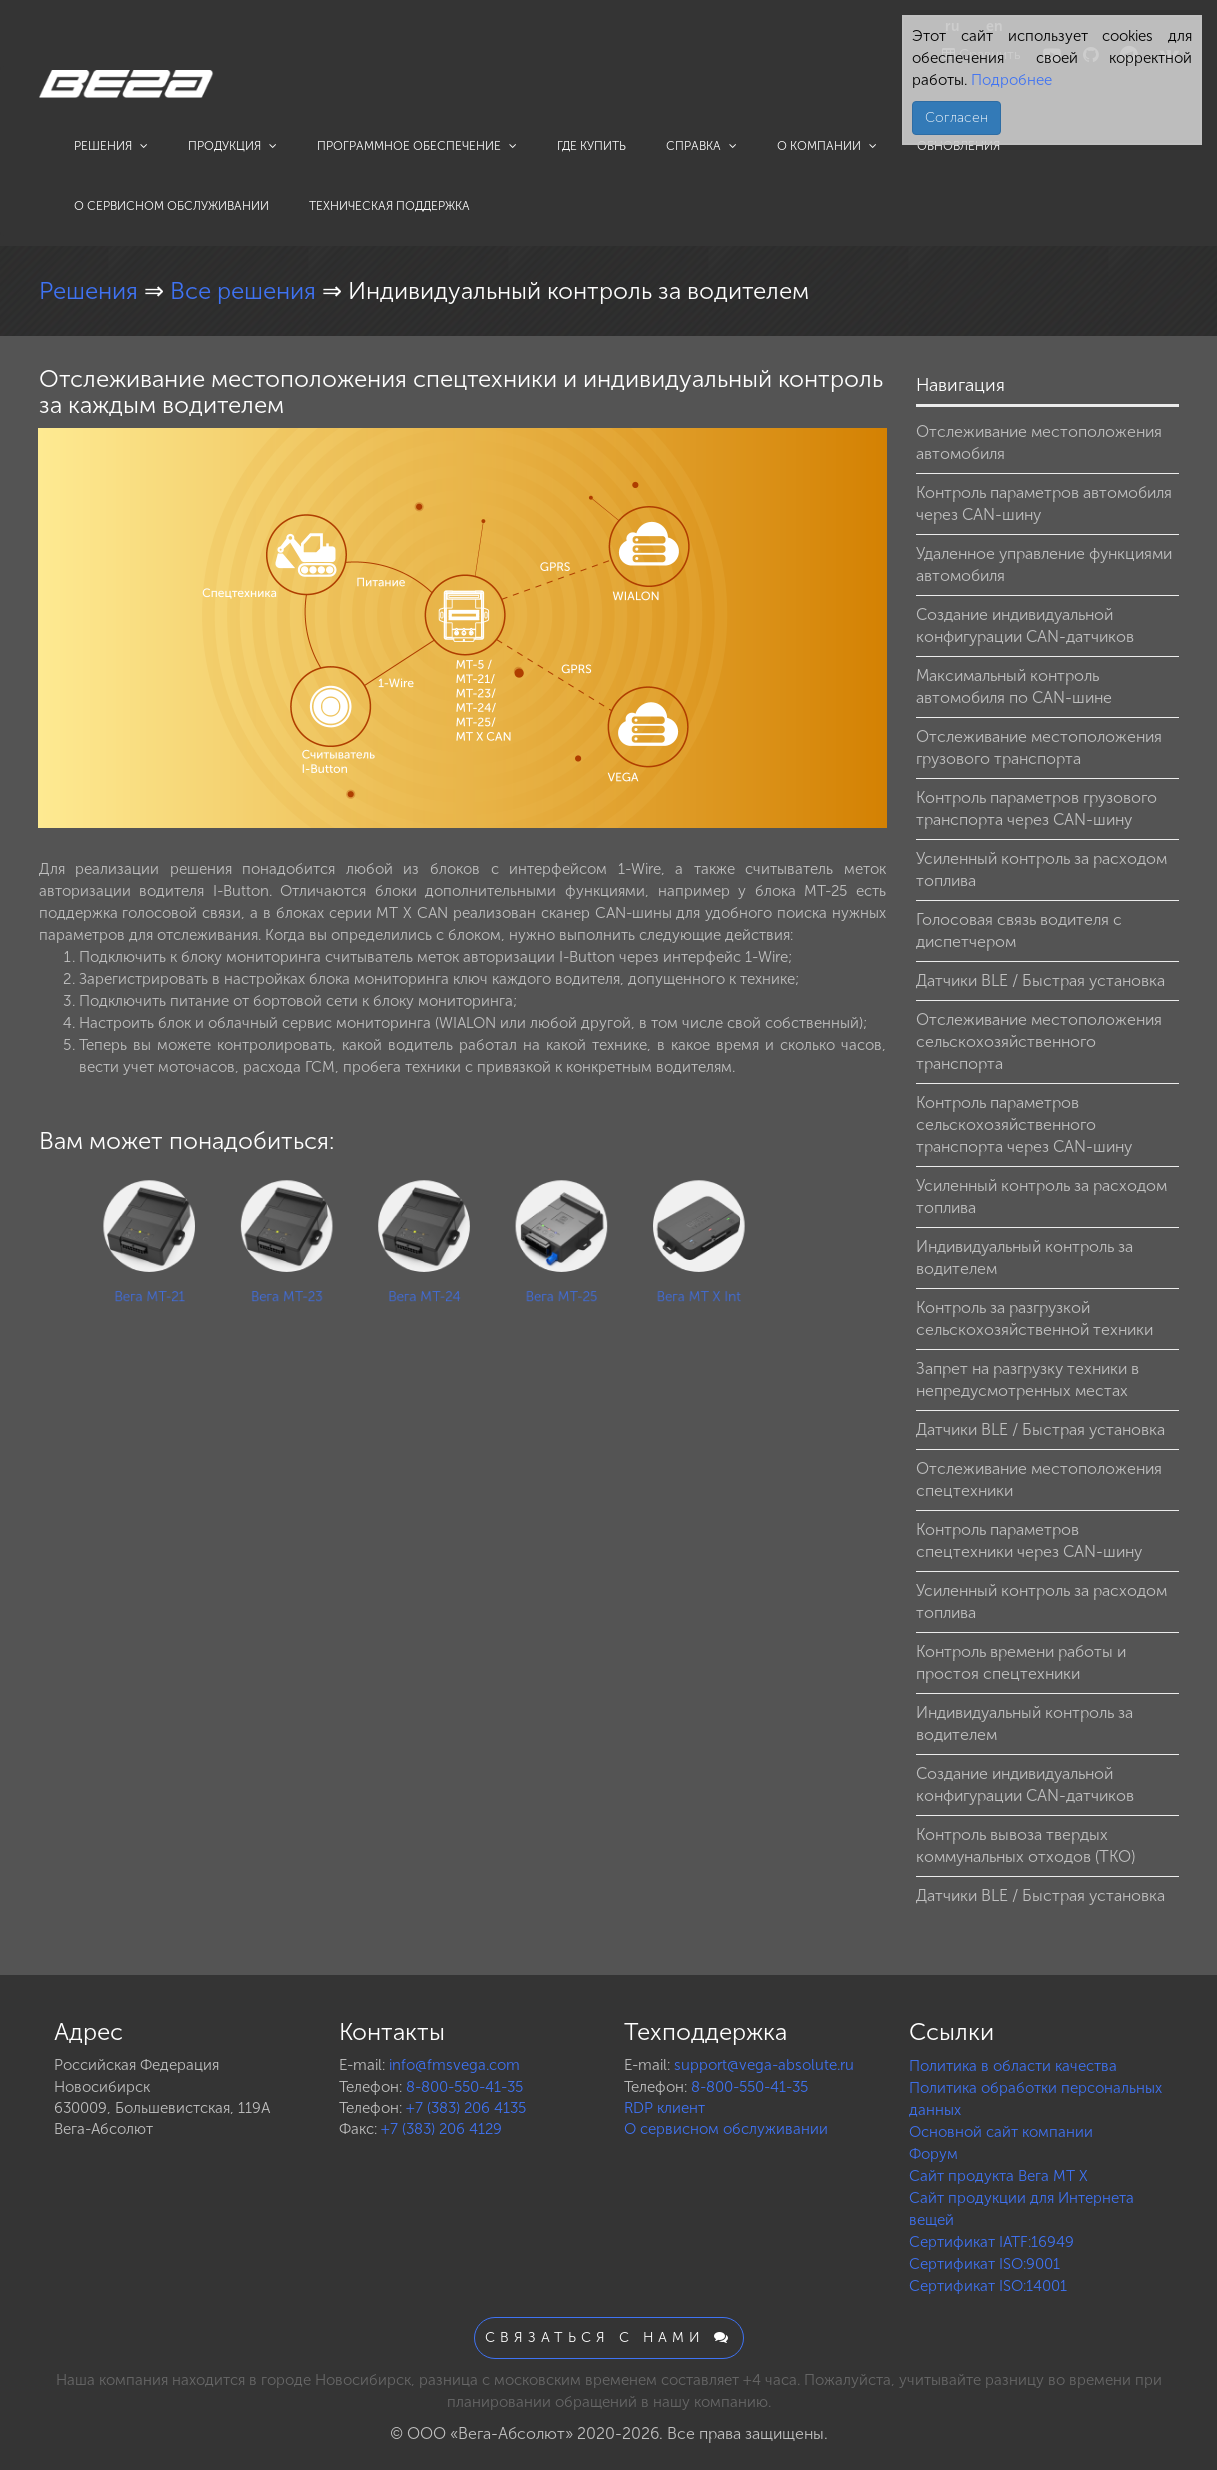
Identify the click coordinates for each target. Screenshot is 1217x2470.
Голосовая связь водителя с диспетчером (1019, 930)
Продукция (232, 146)
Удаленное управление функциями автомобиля (1044, 564)
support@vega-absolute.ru (764, 2065)
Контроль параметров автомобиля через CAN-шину (1044, 503)
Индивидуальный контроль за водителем (1024, 1257)
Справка (701, 146)
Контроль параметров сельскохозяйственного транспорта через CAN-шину (1024, 1124)
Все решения (246, 290)
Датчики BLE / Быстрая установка (1040, 980)
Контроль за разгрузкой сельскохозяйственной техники (1034, 1318)
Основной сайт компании (1001, 2132)
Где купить (591, 146)
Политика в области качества (1013, 2066)
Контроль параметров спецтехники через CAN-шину (1029, 1540)
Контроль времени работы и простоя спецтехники (1021, 1662)
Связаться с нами (609, 2337)
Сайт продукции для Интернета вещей (1021, 2209)
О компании (827, 146)
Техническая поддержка (389, 206)
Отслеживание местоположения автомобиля (1039, 442)
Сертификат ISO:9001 (984, 2264)
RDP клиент (664, 2108)
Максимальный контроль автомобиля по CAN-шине (1014, 686)
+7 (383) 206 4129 (441, 2129)
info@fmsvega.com (454, 2065)
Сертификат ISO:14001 (988, 2286)
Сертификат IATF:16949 (991, 2242)
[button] (869, 446)
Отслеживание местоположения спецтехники (1039, 1479)
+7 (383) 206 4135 (466, 2108)
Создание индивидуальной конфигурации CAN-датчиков (1025, 625)
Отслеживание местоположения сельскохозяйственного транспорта (1039, 1041)
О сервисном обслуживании (171, 206)
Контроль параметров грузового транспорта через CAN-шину (1036, 808)
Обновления (958, 146)
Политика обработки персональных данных (1035, 2099)
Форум (933, 2154)
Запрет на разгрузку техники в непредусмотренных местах (1027, 1379)
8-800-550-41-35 (464, 2087)
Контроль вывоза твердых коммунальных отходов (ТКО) (1025, 1845)
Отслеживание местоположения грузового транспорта (1039, 747)
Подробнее (1009, 80)
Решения (111, 146)
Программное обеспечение (417, 146)
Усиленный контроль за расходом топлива (1041, 869)
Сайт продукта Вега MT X (998, 2176)
